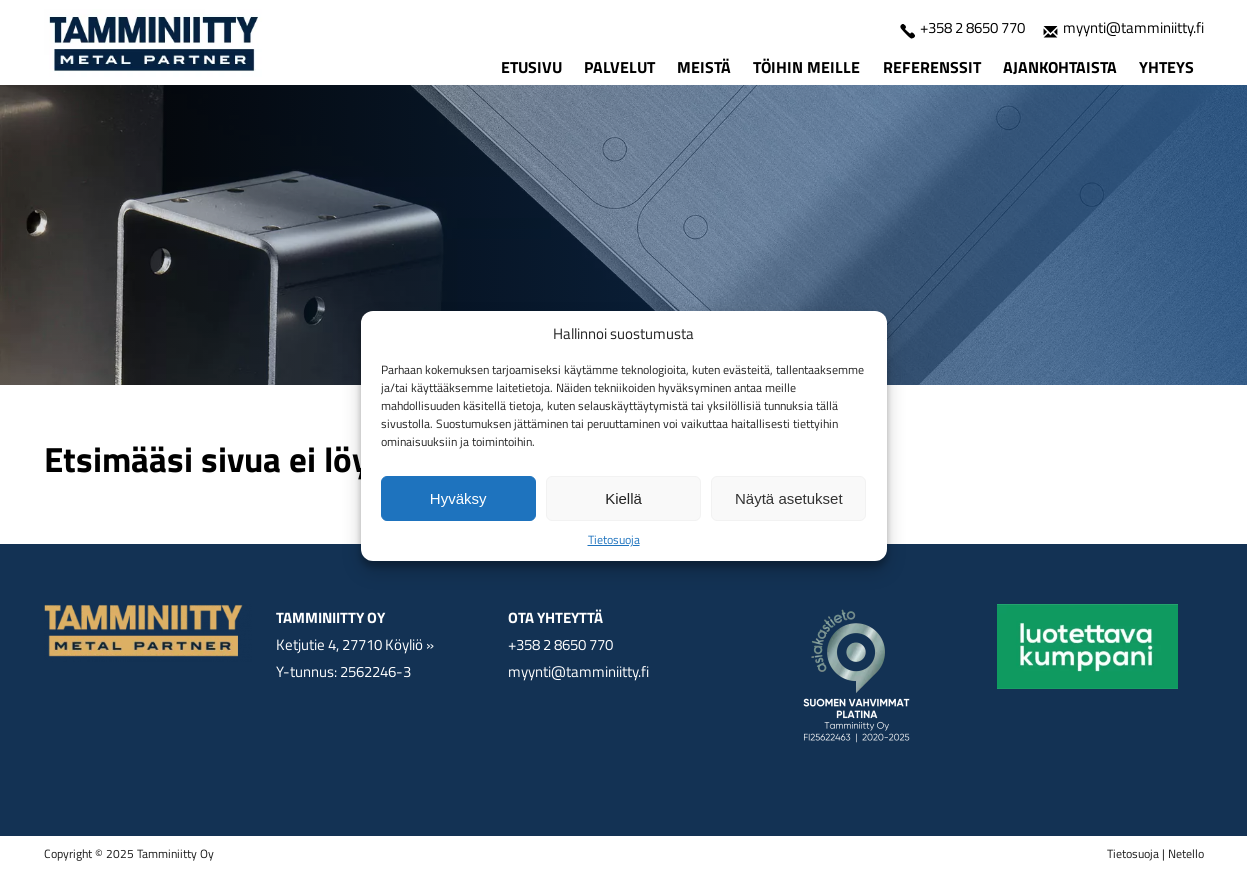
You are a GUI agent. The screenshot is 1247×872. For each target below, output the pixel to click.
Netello (1186, 853)
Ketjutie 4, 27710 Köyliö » (355, 644)
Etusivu (531, 67)
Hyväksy (458, 498)
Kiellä (623, 498)
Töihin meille (806, 67)
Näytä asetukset (789, 498)
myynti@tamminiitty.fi (1123, 27)
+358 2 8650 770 (962, 27)
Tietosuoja (614, 539)
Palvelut (619, 67)
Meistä (704, 67)
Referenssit (932, 67)
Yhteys (1166, 67)
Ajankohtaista (1060, 67)
